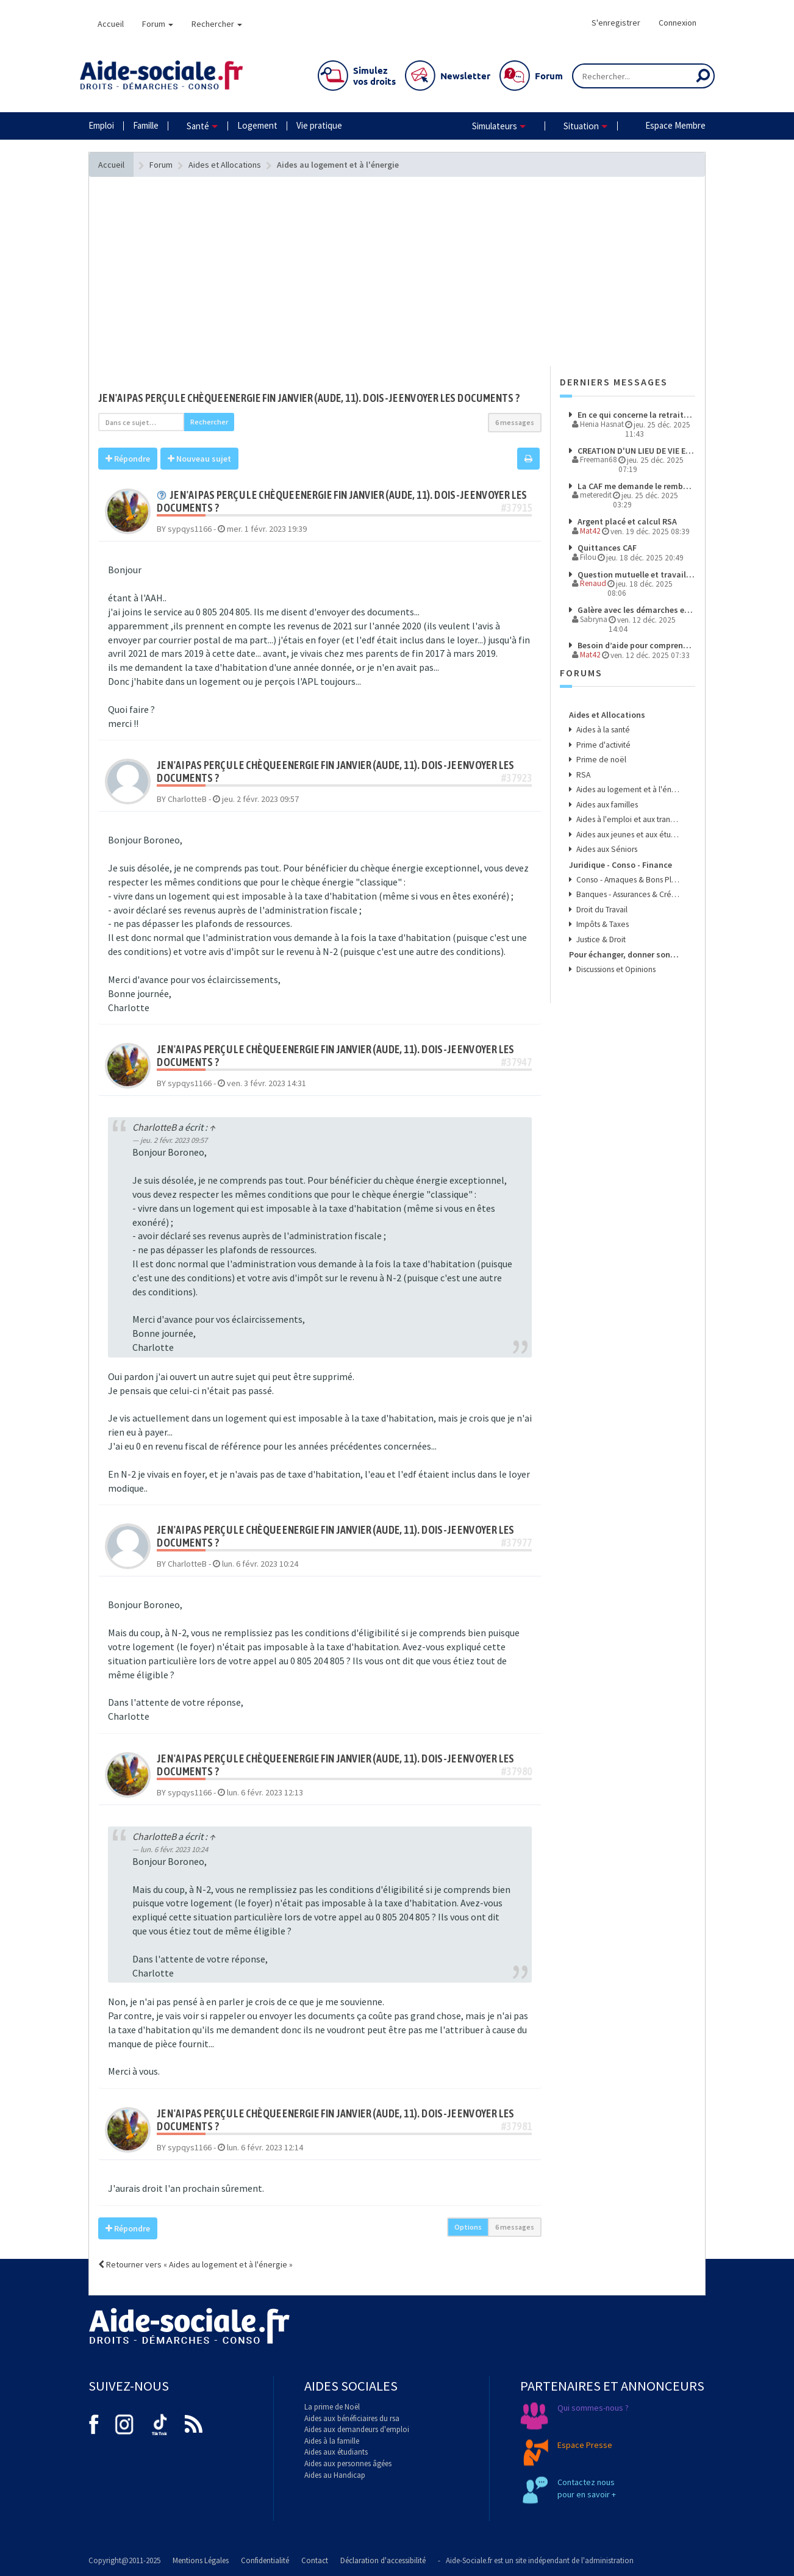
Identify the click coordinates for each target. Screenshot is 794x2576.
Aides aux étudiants (336, 2452)
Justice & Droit (600, 939)
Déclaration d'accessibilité (383, 2560)
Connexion (677, 22)
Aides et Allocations (607, 714)
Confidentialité (265, 2560)
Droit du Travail (601, 909)
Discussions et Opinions (615, 969)
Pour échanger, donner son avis (624, 954)
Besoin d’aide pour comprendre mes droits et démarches (635, 645)
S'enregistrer (616, 22)
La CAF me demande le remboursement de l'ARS (635, 486)
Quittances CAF (606, 547)
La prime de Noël (332, 2407)
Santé (198, 126)
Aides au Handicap (334, 2475)
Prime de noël (600, 759)
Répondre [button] (128, 458)
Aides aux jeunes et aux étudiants (626, 834)
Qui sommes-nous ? (593, 2407)
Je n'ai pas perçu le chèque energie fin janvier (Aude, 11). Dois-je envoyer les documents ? (309, 398)
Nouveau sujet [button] (199, 458)
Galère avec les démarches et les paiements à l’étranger (635, 609)
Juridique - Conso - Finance (620, 864)
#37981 (516, 2126)
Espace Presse (584, 2444)
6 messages (514, 422)
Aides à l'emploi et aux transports (626, 819)
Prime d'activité (602, 745)
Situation (581, 126)
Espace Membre (675, 125)
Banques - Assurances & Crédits (626, 894)
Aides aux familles (606, 805)
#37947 (516, 1062)
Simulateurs (494, 126)
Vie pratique (319, 125)
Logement (257, 125)
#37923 (516, 777)
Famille (146, 125)
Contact (314, 2560)
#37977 (516, 1542)
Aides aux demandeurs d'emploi (356, 2429)
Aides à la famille (331, 2441)
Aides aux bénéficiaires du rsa (351, 2418)
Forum (157, 23)
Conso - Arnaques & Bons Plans (626, 880)
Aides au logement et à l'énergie (626, 789)
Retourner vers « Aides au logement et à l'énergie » (195, 2264)
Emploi (101, 125)
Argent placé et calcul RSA (626, 521)
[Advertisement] (320, 295)
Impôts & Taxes (601, 924)
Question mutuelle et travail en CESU (635, 574)
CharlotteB (154, 1127)
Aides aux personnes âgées (348, 2463)
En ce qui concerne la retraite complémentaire (635, 414)
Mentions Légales (201, 2560)
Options (468, 2226)
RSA (582, 775)
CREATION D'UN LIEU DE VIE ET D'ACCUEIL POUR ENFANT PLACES (635, 450)
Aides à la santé (602, 729)
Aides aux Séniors (605, 849)
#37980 (516, 1771)
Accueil (111, 23)
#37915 (516, 507)
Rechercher (216, 23)
